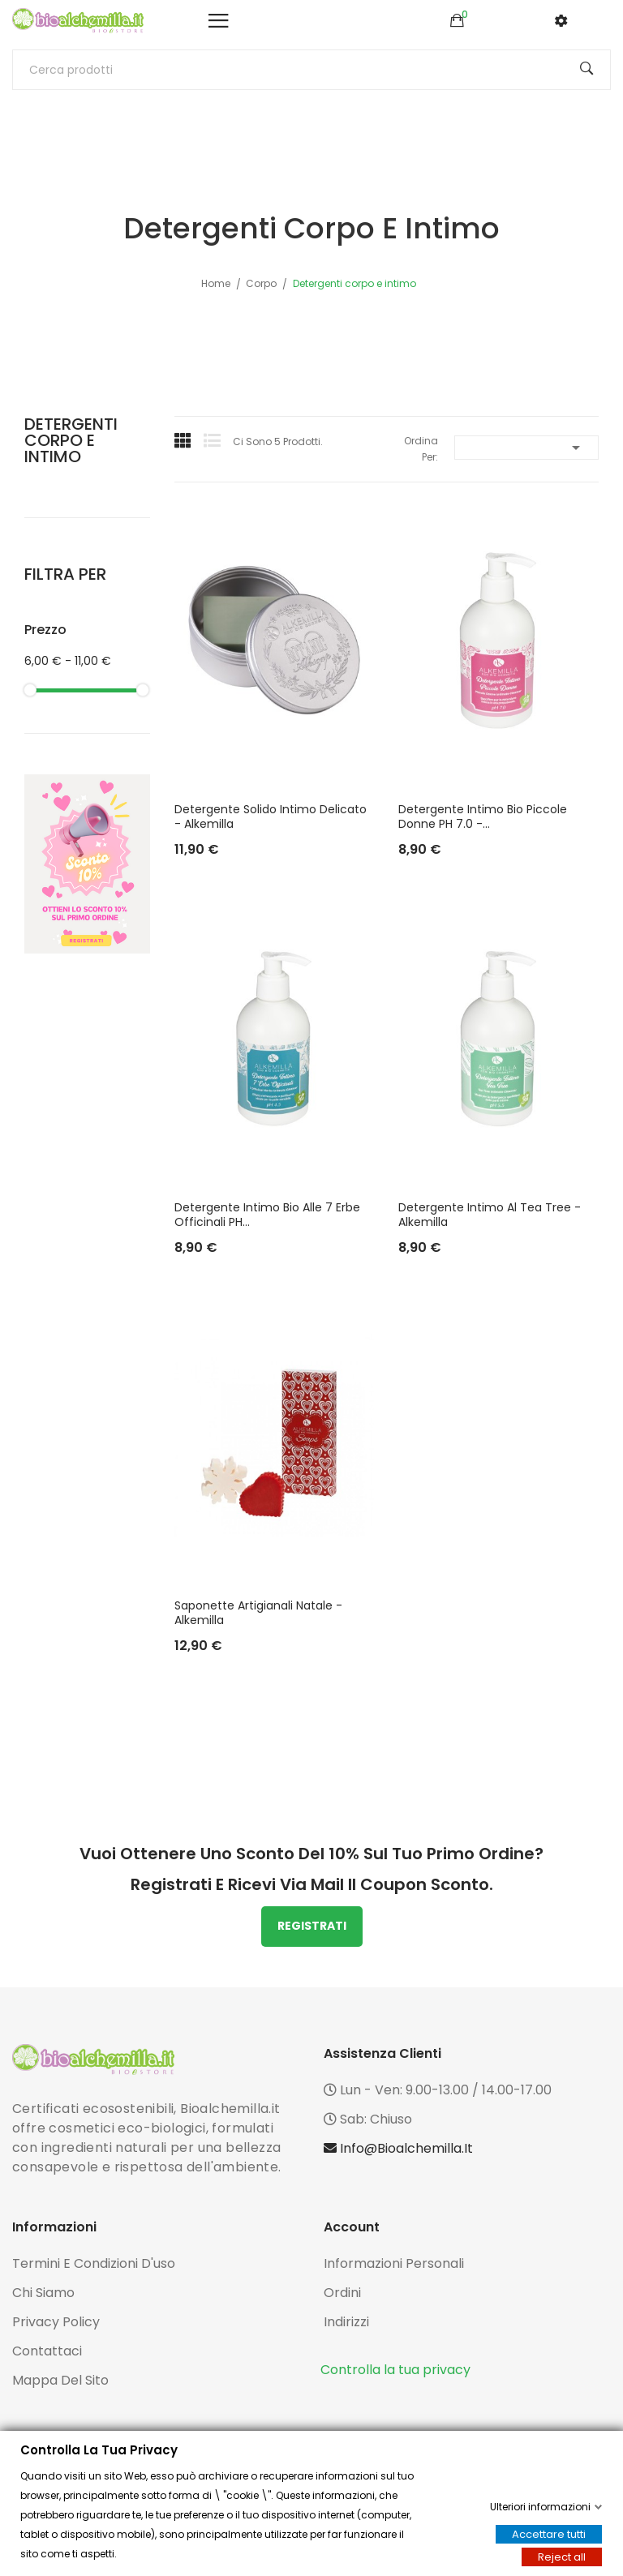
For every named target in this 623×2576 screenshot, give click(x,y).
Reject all (562, 2557)
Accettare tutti (549, 2534)
